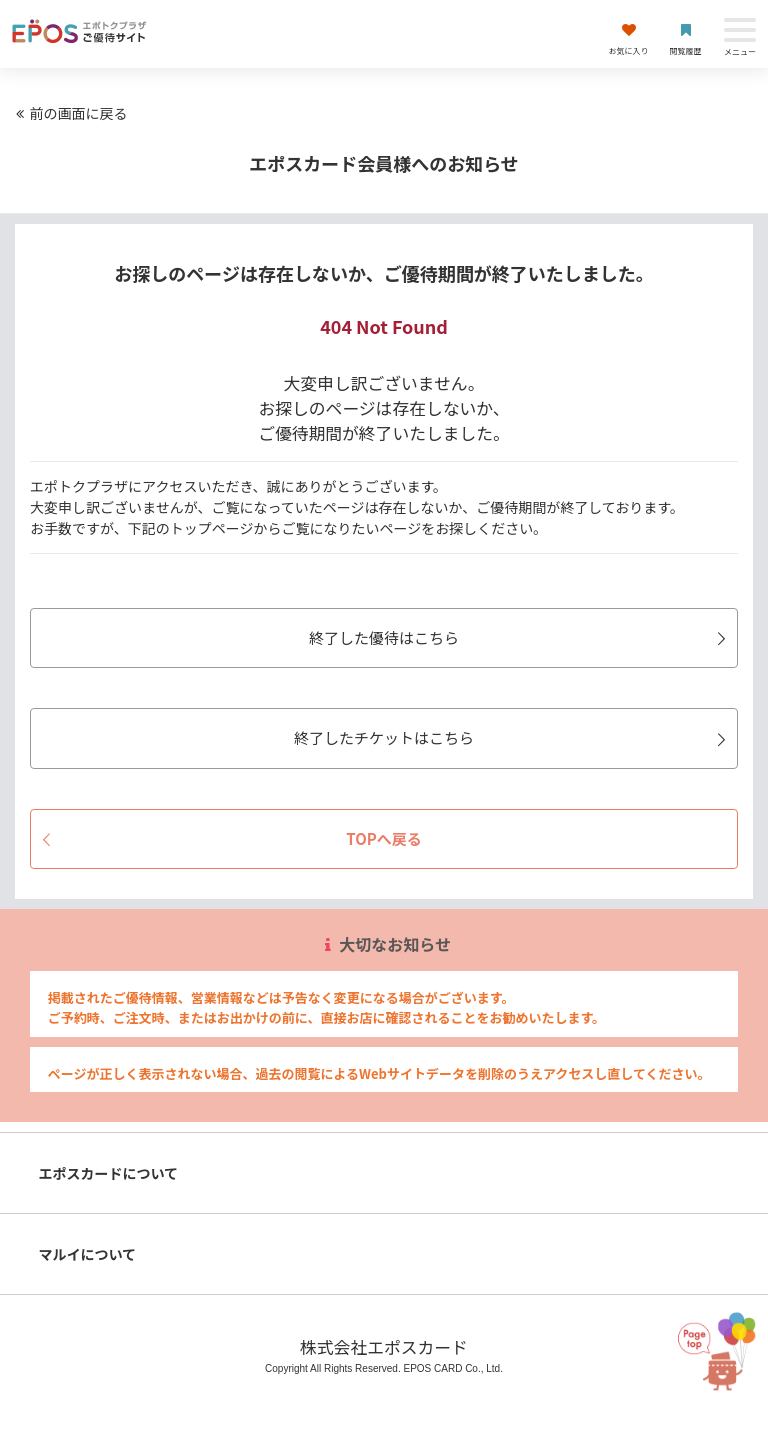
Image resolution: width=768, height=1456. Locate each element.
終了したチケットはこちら (513, 737)
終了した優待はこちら (520, 637)
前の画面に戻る (69, 113)
